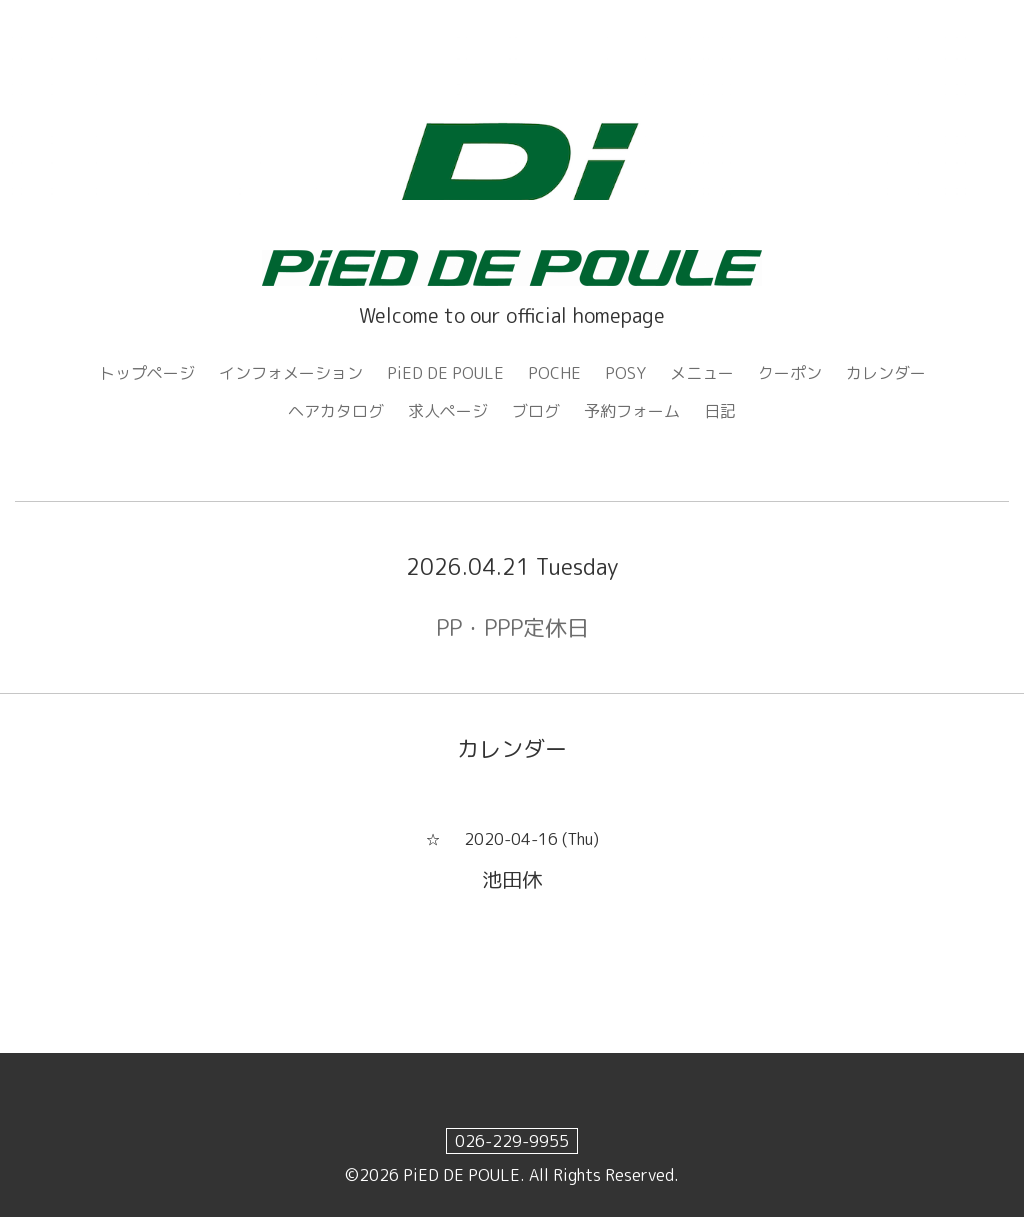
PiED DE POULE (445, 373)
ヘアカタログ (336, 411)
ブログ (536, 411)
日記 (720, 411)
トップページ (147, 373)
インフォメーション (291, 373)
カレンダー (886, 373)
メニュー (702, 373)
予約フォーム (632, 411)
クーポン (790, 373)
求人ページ (448, 411)
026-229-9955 (512, 1141)
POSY (625, 373)
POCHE (554, 373)
